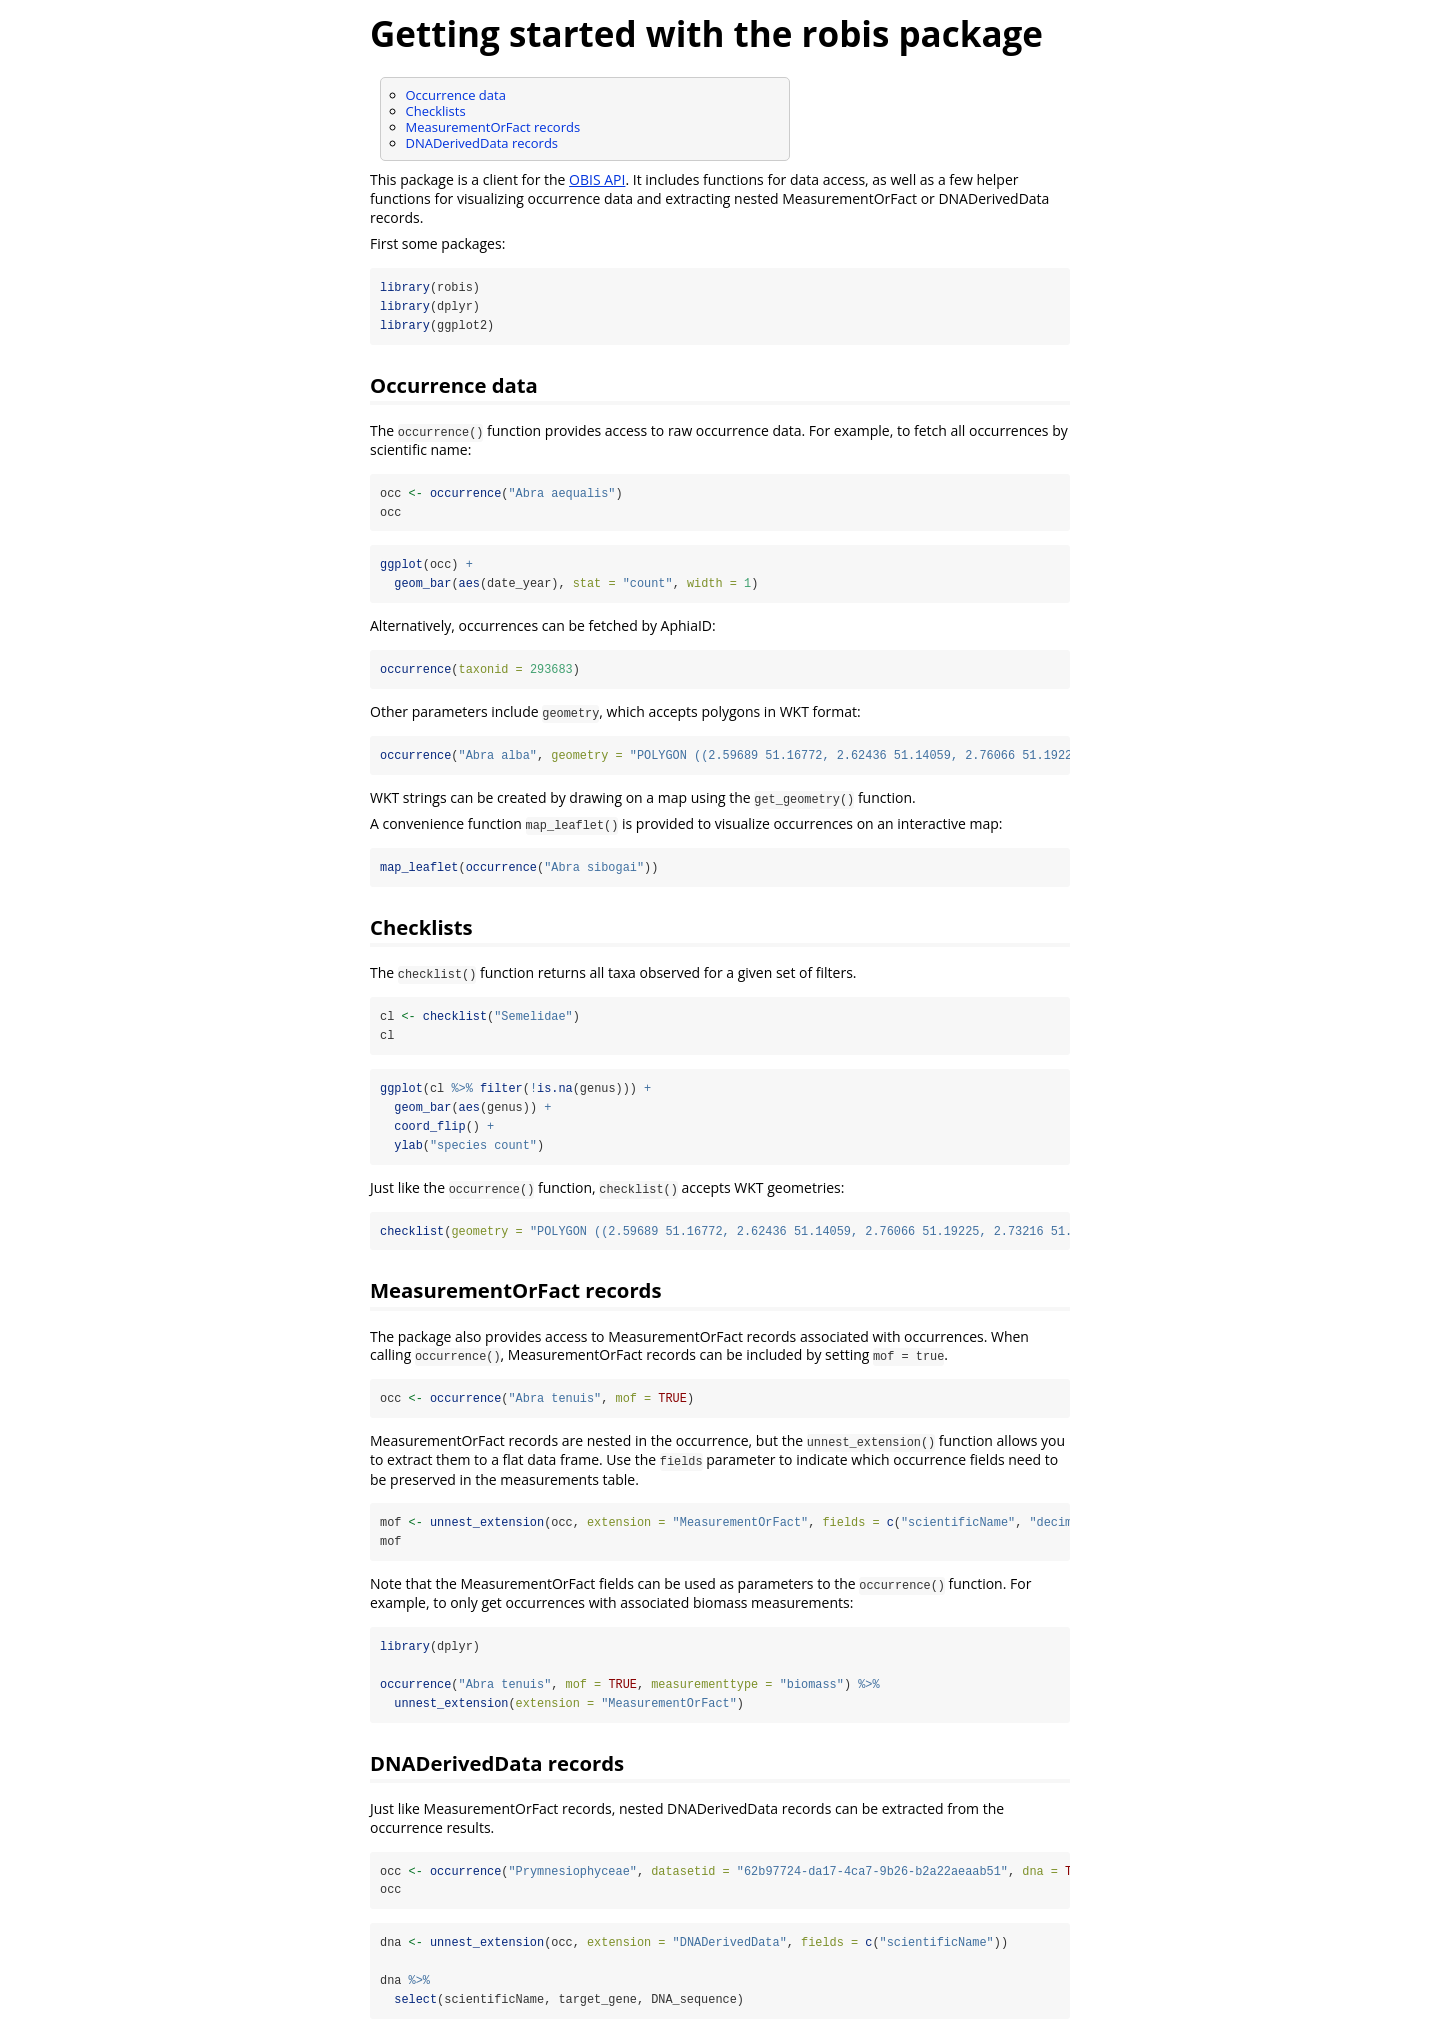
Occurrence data (456, 95)
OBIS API (597, 179)
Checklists (436, 111)
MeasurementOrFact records (493, 127)
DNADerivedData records (482, 143)
